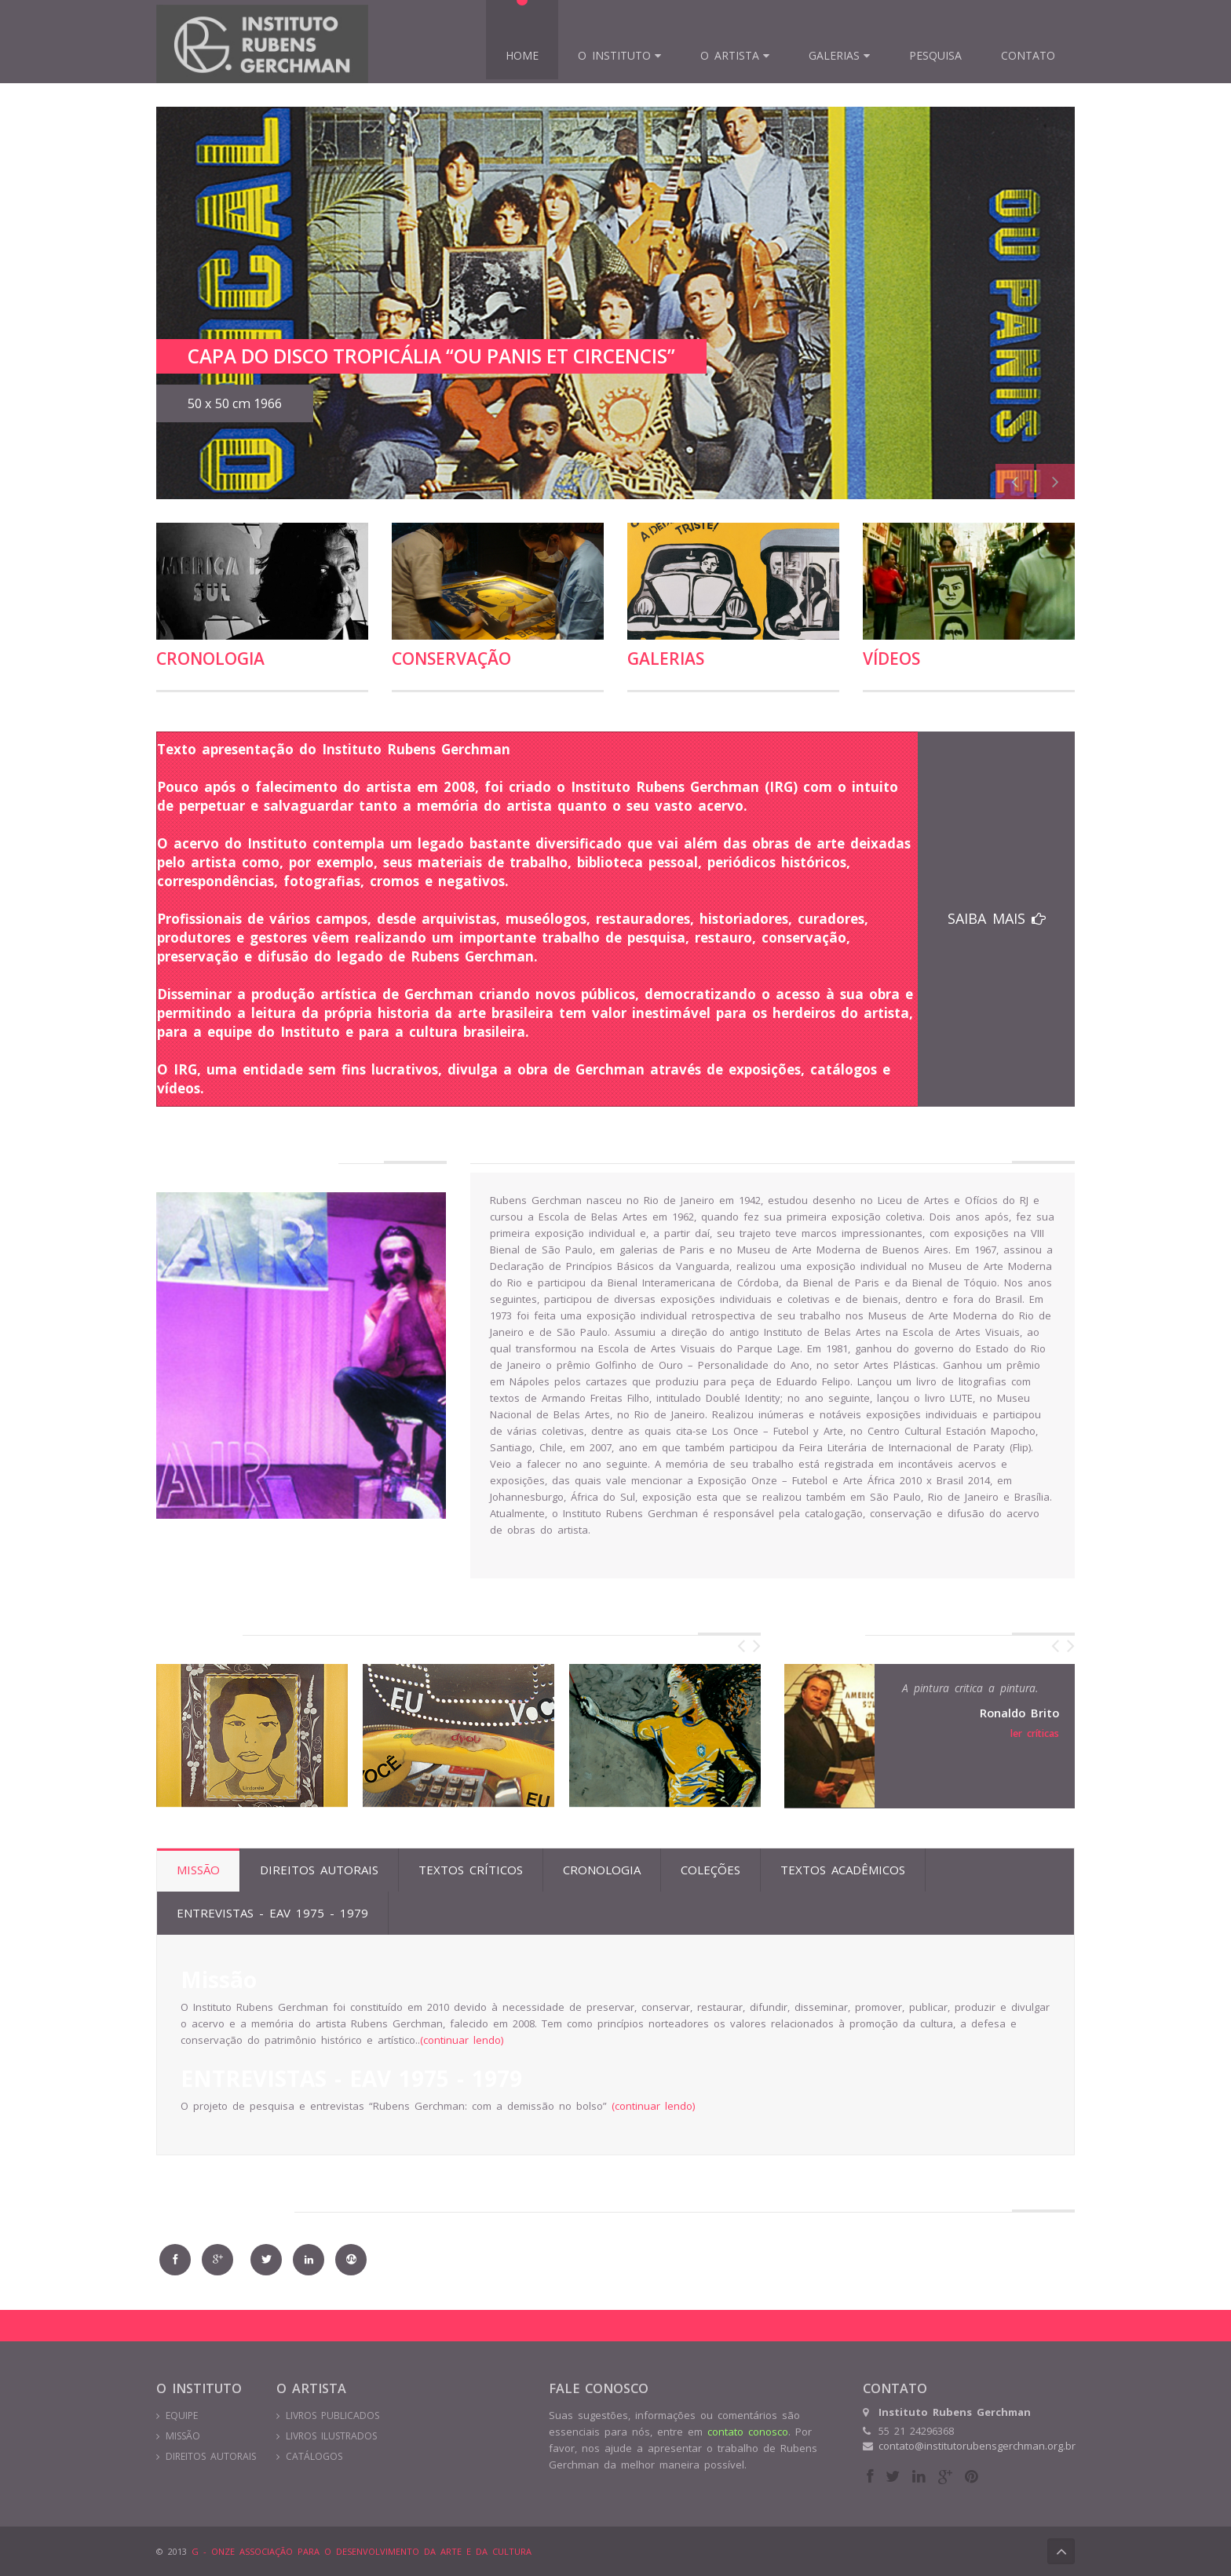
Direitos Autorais (319, 1869)
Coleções (710, 1869)
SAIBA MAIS (997, 918)
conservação (451, 659)
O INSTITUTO (614, 55)
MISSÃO (183, 2436)
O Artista (729, 55)
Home (522, 55)
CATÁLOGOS (314, 2456)
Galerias (834, 55)
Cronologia (210, 659)
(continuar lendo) (461, 2040)
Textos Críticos (470, 1869)
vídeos (891, 659)
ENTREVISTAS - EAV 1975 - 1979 (272, 1913)
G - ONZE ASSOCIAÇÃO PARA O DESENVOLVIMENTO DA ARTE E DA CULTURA (359, 2551)
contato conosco (747, 2432)
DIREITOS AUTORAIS (211, 2456)
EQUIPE (182, 2415)
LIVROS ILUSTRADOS (331, 2436)
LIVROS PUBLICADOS (332, 2415)
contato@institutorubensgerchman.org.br (977, 2446)
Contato (1028, 55)
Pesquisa (935, 55)
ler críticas (1034, 1733)
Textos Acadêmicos (842, 1869)
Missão (198, 1869)
